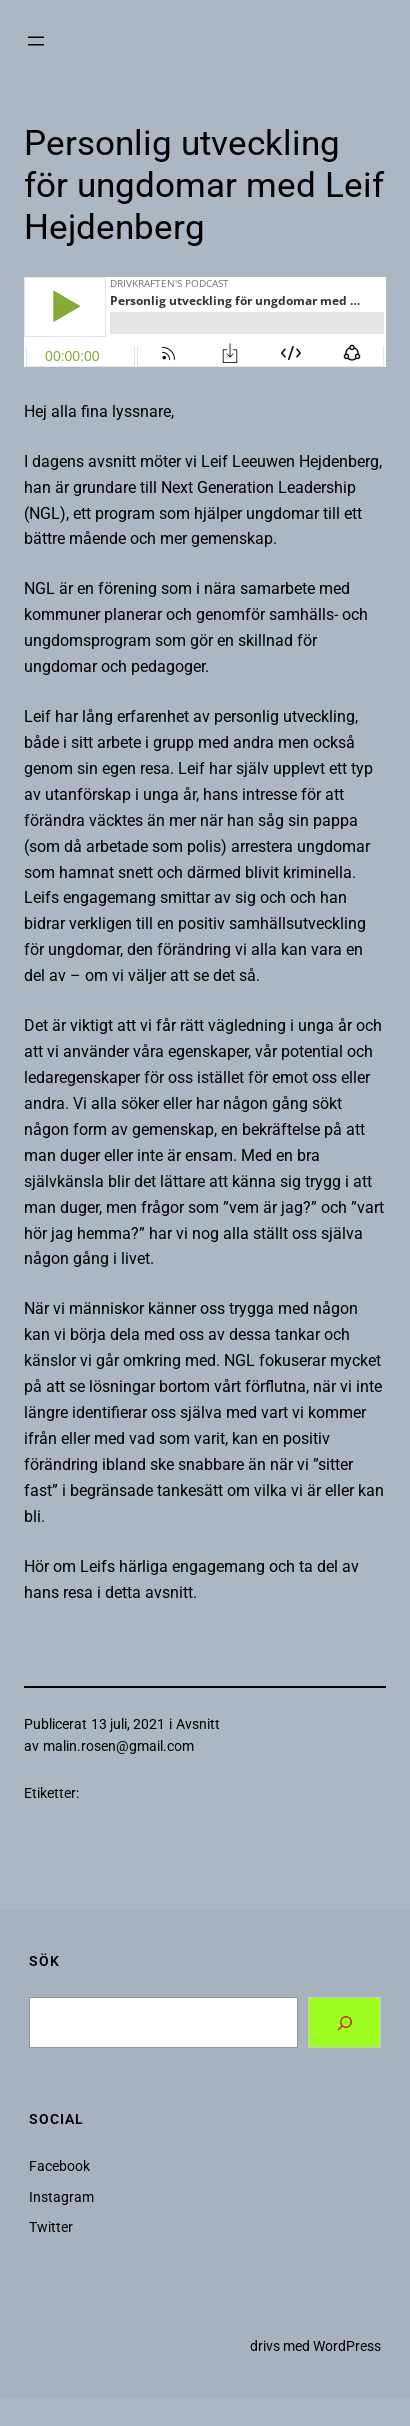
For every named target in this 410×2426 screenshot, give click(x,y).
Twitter (51, 2227)
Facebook (59, 2166)
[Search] (344, 2023)
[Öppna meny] (36, 41)
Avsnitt (198, 1724)
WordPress (347, 2346)
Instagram (61, 2197)
